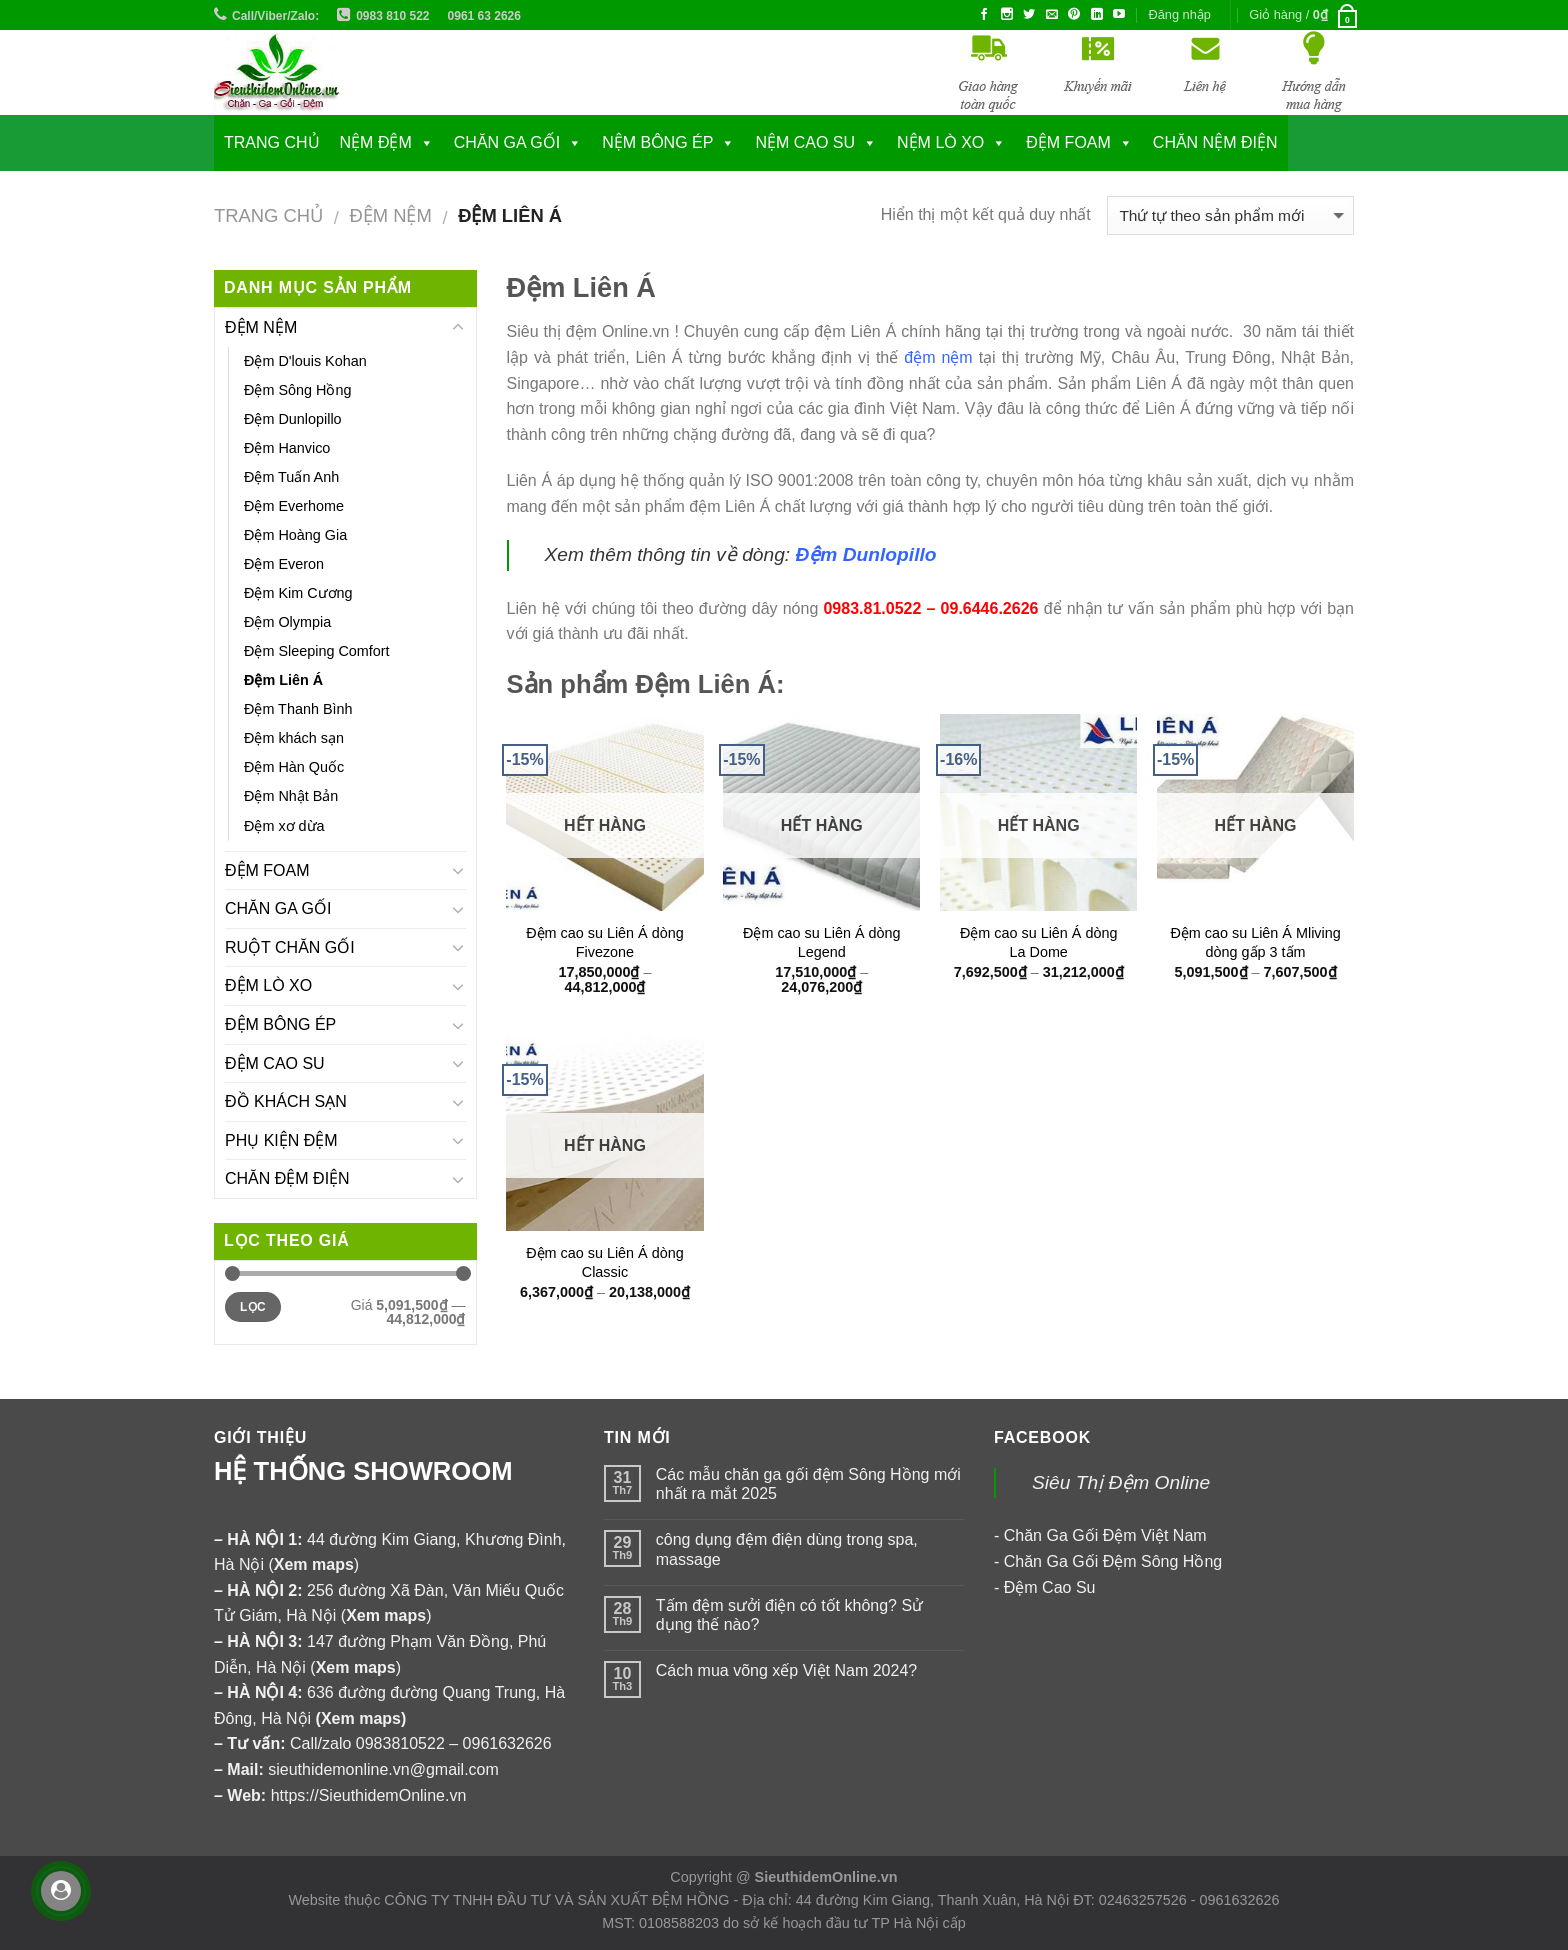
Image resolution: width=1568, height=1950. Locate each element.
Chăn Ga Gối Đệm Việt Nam (1105, 1535)
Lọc (253, 1307)
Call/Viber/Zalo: (275, 16)
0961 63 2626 (484, 16)
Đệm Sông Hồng (297, 390)
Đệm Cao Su (1050, 1587)
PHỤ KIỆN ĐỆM (281, 1140)
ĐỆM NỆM (390, 215)
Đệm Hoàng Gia (295, 535)
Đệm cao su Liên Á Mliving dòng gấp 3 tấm (1255, 942)
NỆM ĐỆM (376, 142)
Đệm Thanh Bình (298, 709)
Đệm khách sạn (294, 738)
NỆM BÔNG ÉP (657, 142)
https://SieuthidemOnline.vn (369, 1795)
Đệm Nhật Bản (291, 796)
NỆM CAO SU (805, 142)
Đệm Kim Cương (298, 593)
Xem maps (361, 1718)
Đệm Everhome (294, 506)
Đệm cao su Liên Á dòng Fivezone (605, 942)
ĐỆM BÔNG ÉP (280, 1024)
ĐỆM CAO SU (275, 1063)
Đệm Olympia (287, 622)
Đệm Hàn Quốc (294, 767)
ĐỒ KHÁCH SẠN (286, 1101)
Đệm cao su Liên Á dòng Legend (822, 942)
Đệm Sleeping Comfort (317, 651)
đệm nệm (938, 357)
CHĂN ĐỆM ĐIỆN (287, 1178)
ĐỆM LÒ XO (268, 985)
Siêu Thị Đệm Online (1121, 1482)
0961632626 (507, 1743)
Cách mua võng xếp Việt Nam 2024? (786, 1670)
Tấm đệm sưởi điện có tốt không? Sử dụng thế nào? (789, 1615)
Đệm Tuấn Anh (291, 477)
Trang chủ (272, 142)
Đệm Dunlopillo (293, 419)
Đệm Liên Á (283, 680)
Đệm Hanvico (287, 448)
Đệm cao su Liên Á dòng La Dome (1039, 942)
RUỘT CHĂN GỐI (290, 947)
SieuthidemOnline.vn (826, 1877)
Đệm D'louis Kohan (305, 361)
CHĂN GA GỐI (507, 142)
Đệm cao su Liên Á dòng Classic (605, 1262)
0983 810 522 (392, 16)
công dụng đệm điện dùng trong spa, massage (787, 1549)
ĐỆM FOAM (267, 870)
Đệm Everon (284, 564)
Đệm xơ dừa (284, 826)
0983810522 (400, 1743)
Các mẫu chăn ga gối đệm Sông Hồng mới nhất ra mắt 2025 (808, 1484)
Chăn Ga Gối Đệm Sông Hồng (1113, 1561)
